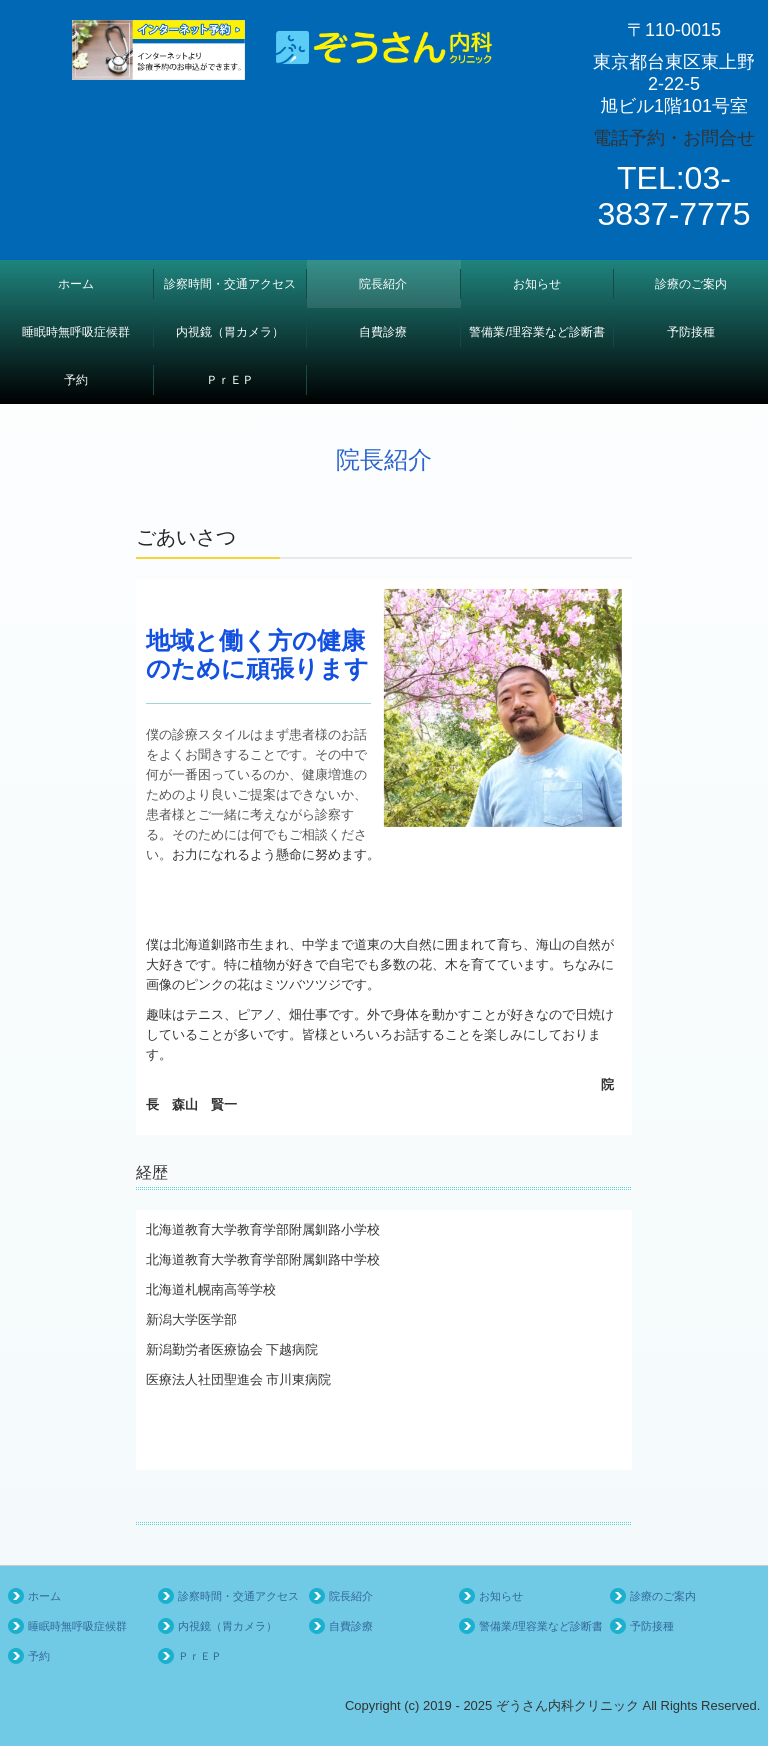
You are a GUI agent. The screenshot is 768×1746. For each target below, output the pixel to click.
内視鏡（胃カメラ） (230, 332)
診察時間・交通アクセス (230, 284)
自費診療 (383, 332)
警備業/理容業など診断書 (536, 332)
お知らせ (537, 284)
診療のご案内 (691, 284)
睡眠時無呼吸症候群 (76, 332)
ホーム (76, 284)
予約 (76, 380)
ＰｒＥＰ (230, 380)
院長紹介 (383, 284)
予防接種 (691, 332)
